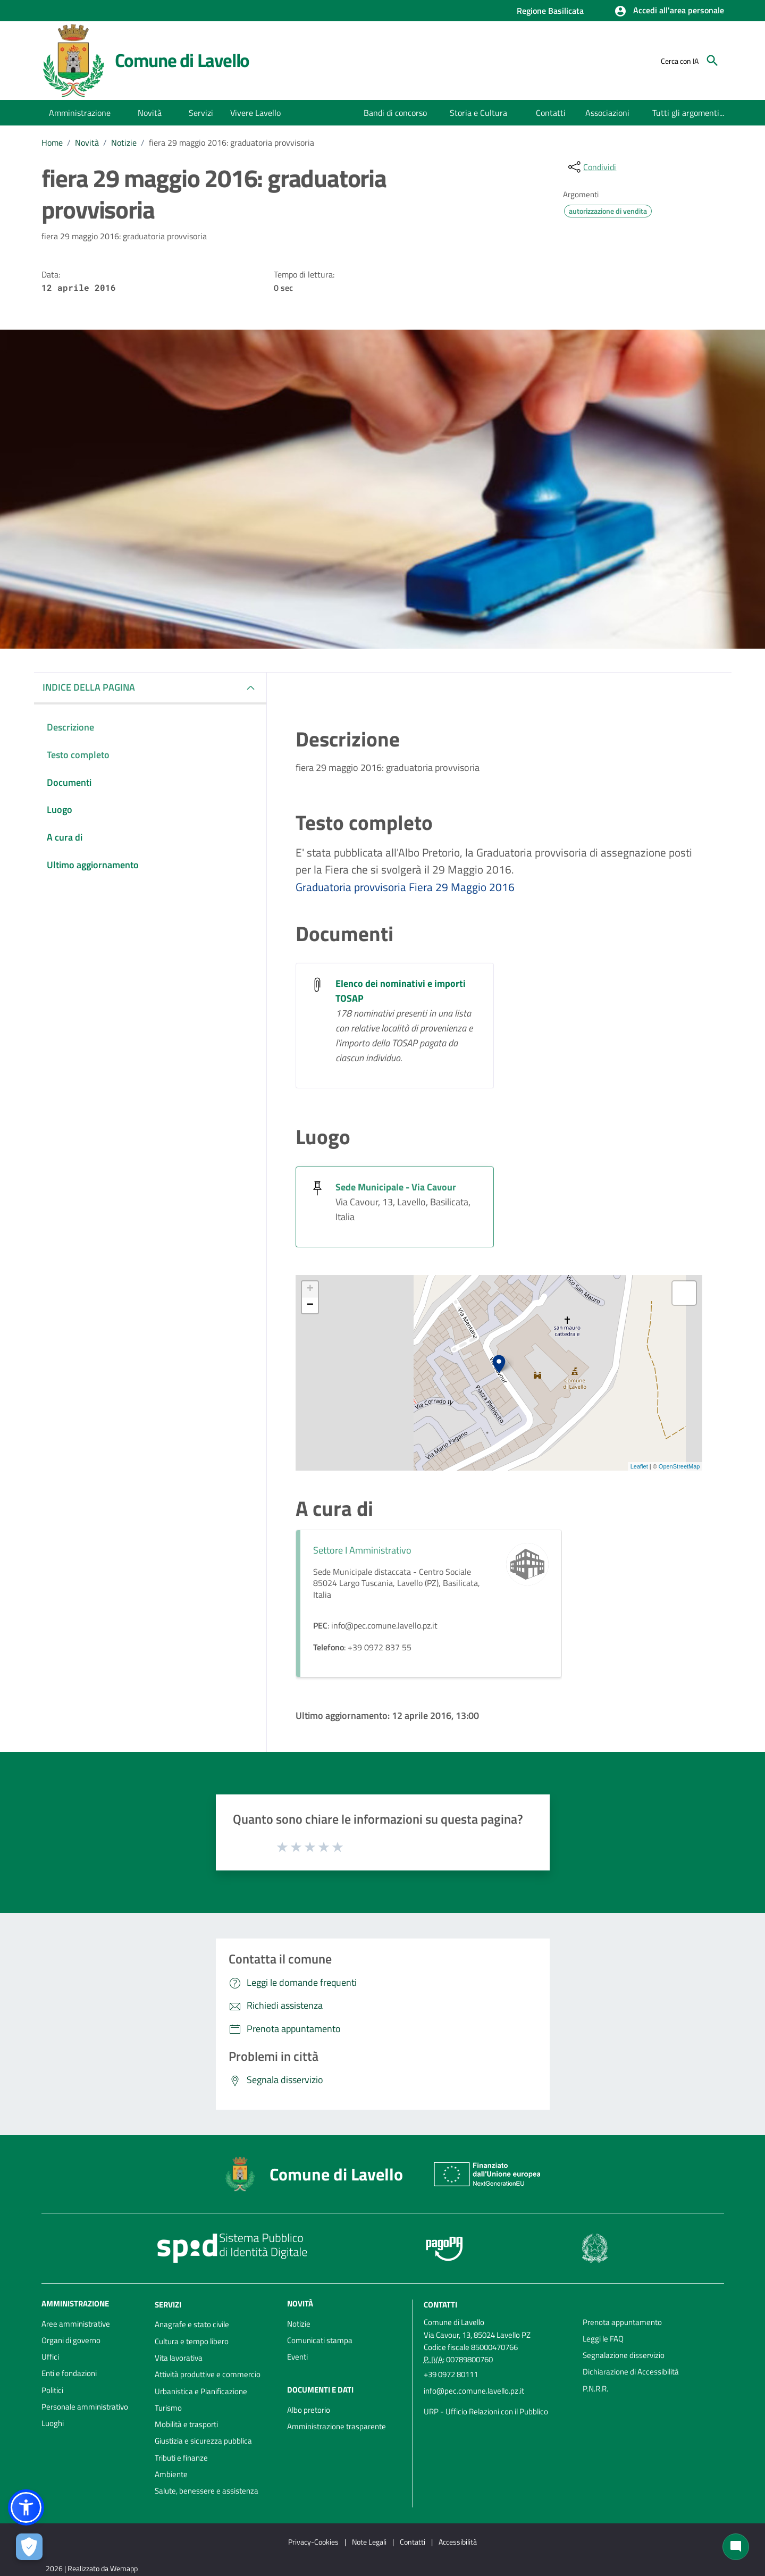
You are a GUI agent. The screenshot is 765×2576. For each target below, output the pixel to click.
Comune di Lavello (182, 60)
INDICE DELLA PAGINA (89, 687)
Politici (52, 2390)
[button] (669, 11)
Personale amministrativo (84, 2407)
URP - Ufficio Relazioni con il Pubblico (486, 2411)
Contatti (440, 2304)
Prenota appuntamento (622, 2322)
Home (52, 142)
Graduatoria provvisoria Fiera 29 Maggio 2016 (405, 886)
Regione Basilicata (550, 10)
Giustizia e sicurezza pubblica (203, 2441)
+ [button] (310, 1289)
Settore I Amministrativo (362, 1550)
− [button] (310, 1305)
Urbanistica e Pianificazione (201, 2391)
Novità (87, 142)
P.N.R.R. (595, 2388)
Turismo (168, 2408)
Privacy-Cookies (313, 2541)
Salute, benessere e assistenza (206, 2491)
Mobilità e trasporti (186, 2424)
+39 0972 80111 (451, 2374)
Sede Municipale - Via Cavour (395, 1187)
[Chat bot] (735, 2546)
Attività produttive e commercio (207, 2374)
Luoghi (52, 2423)
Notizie (124, 142)
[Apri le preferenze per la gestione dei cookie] (29, 2546)
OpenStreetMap (679, 1466)
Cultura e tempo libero (192, 2341)
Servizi (168, 2304)
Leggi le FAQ (603, 2338)
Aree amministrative (75, 2324)
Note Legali (369, 2541)
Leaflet (639, 1466)
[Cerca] (712, 60)
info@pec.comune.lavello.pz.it (474, 2391)
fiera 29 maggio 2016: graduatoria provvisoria (231, 142)
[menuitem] (395, 112)
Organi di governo (70, 2340)
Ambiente (171, 2474)
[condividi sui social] (591, 166)
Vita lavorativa (179, 2358)
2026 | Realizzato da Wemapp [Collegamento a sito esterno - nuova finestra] (92, 2568)
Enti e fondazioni (69, 2373)
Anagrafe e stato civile (192, 2324)
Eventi (297, 2357)
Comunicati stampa (319, 2340)
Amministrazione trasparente (336, 2426)
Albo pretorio (308, 2410)
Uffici (50, 2357)
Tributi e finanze (181, 2458)
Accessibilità (458, 2541)
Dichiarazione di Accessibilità (631, 2371)
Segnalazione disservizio (624, 2355)
